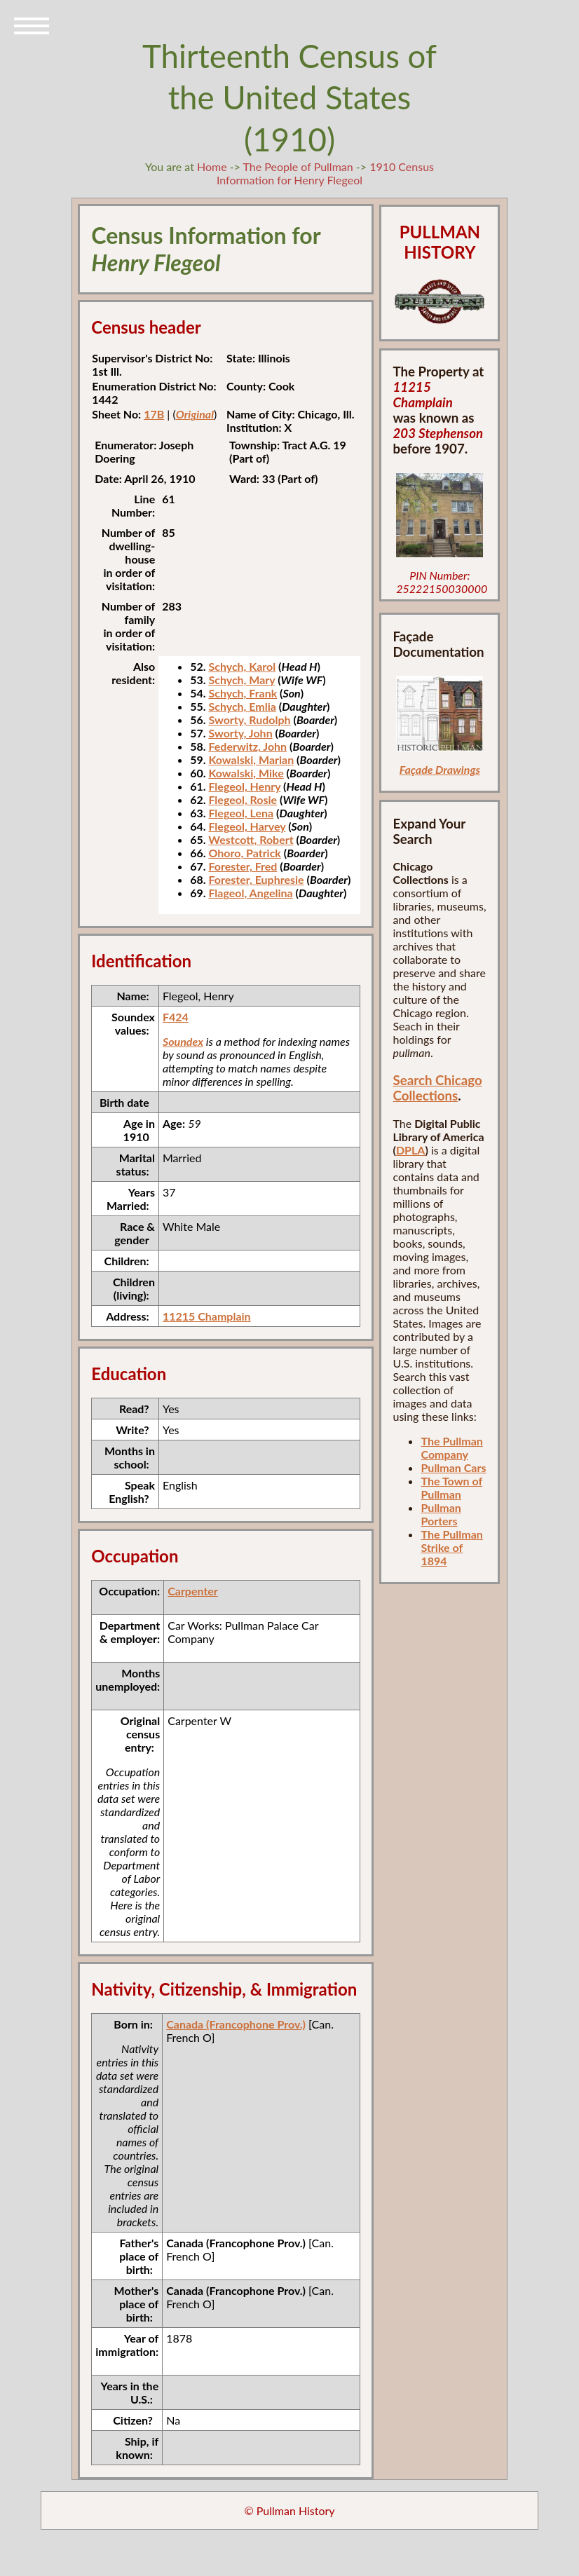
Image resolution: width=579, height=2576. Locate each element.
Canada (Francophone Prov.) (236, 2024)
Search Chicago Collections (437, 1087)
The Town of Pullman (451, 1487)
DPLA (410, 1150)
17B (154, 414)
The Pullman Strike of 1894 (451, 1547)
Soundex (183, 1041)
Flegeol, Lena (240, 812)
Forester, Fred (242, 866)
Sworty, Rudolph (249, 719)
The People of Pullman (298, 166)
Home (212, 166)
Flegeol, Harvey (246, 826)
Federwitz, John (247, 746)
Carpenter (193, 1590)
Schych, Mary (241, 679)
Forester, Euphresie (256, 879)
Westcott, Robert (250, 839)
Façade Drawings (440, 769)
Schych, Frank (242, 693)
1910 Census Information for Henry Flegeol (325, 173)
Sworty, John (240, 733)
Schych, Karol (241, 666)
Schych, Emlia (241, 706)
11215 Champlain (207, 1316)
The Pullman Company (451, 1447)
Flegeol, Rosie (242, 799)
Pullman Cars (453, 1467)
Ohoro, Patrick (244, 852)
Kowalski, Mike (245, 772)
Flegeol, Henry (244, 786)
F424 (176, 1016)
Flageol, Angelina (250, 892)
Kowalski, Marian (251, 759)
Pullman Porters (441, 1514)
